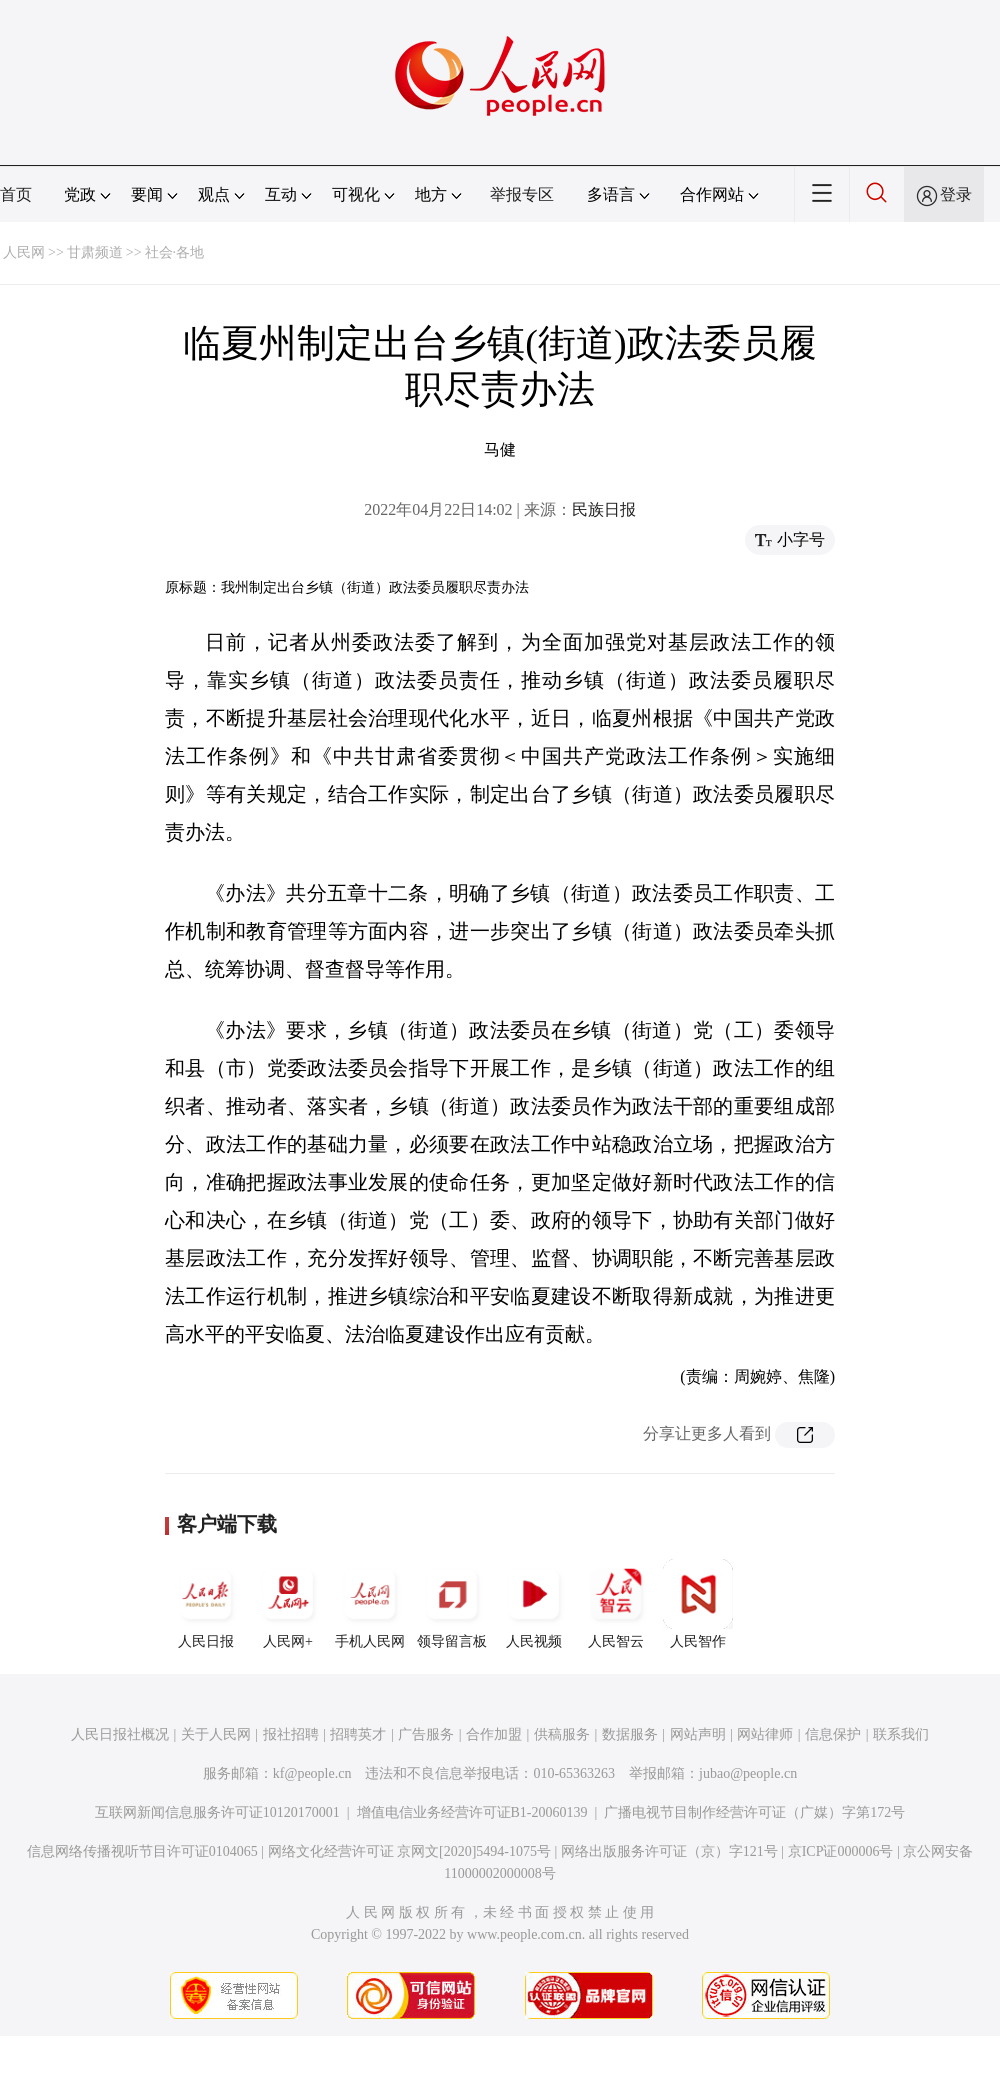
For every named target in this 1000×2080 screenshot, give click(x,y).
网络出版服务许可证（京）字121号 (669, 1851)
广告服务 (426, 1734)
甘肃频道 (95, 252)
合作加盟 (494, 1734)
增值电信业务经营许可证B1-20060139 (472, 1812)
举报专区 (522, 194)
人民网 (24, 252)
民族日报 (604, 509)
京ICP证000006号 (841, 1851)
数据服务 (630, 1734)
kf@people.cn (312, 1773)
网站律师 (765, 1734)
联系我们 (901, 1734)
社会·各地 (175, 252)
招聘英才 (358, 1734)
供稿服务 (562, 1734)
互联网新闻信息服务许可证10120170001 (217, 1812)
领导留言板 (452, 1604)
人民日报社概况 (120, 1734)
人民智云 (616, 1604)
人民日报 (206, 1604)
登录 (956, 194)
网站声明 (698, 1734)
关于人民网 (216, 1734)
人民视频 (534, 1604)
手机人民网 (370, 1604)
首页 (16, 194)
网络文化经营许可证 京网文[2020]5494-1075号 (410, 1851)
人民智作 (698, 1604)
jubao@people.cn (748, 1773)
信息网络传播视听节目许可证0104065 (142, 1851)
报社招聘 (291, 1734)
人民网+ (288, 1604)
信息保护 (833, 1734)
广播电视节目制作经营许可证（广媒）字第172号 (754, 1812)
